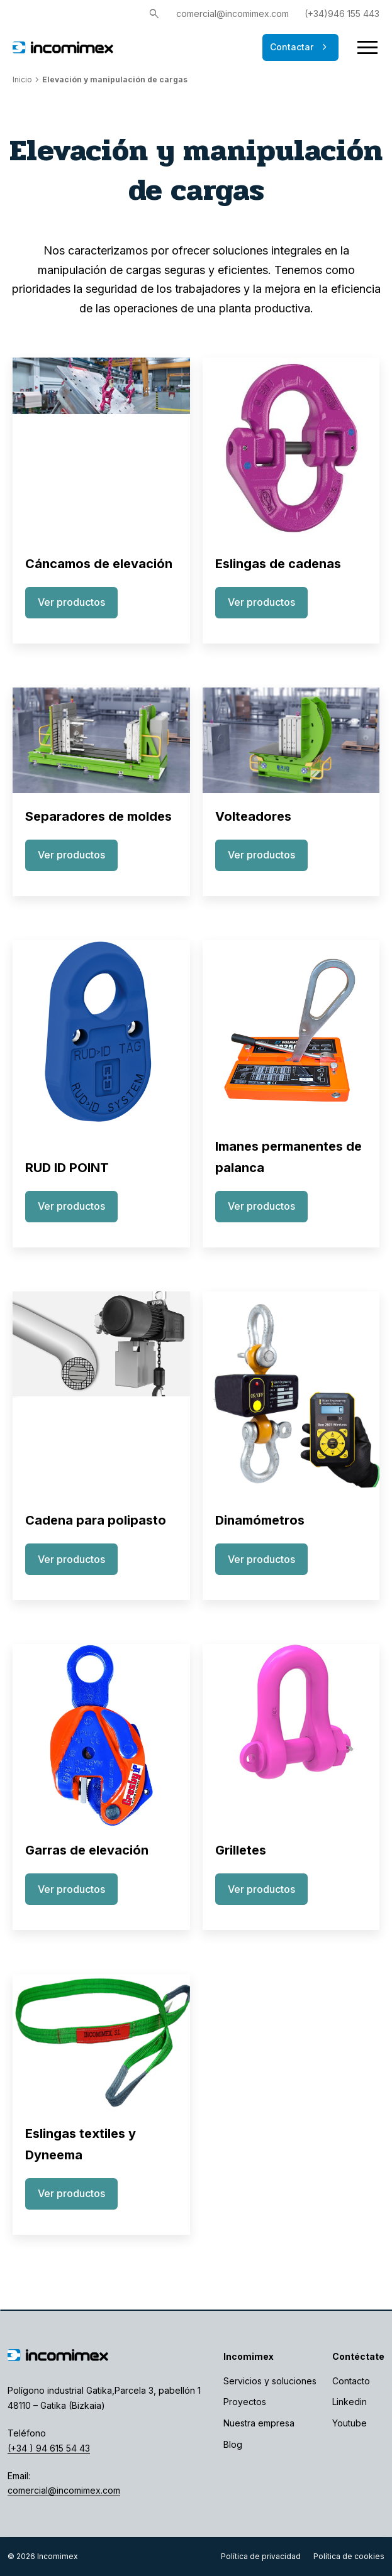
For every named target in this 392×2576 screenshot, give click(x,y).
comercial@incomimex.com (232, 13)
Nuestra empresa (258, 2423)
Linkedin (349, 2401)
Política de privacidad (261, 2556)
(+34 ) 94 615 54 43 (49, 2448)
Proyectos (244, 2401)
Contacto (351, 2381)
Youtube (349, 2423)
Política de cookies (348, 2556)
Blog (232, 2444)
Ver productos (71, 602)
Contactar (300, 47)
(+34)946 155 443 (342, 13)
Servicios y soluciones (269, 2381)
